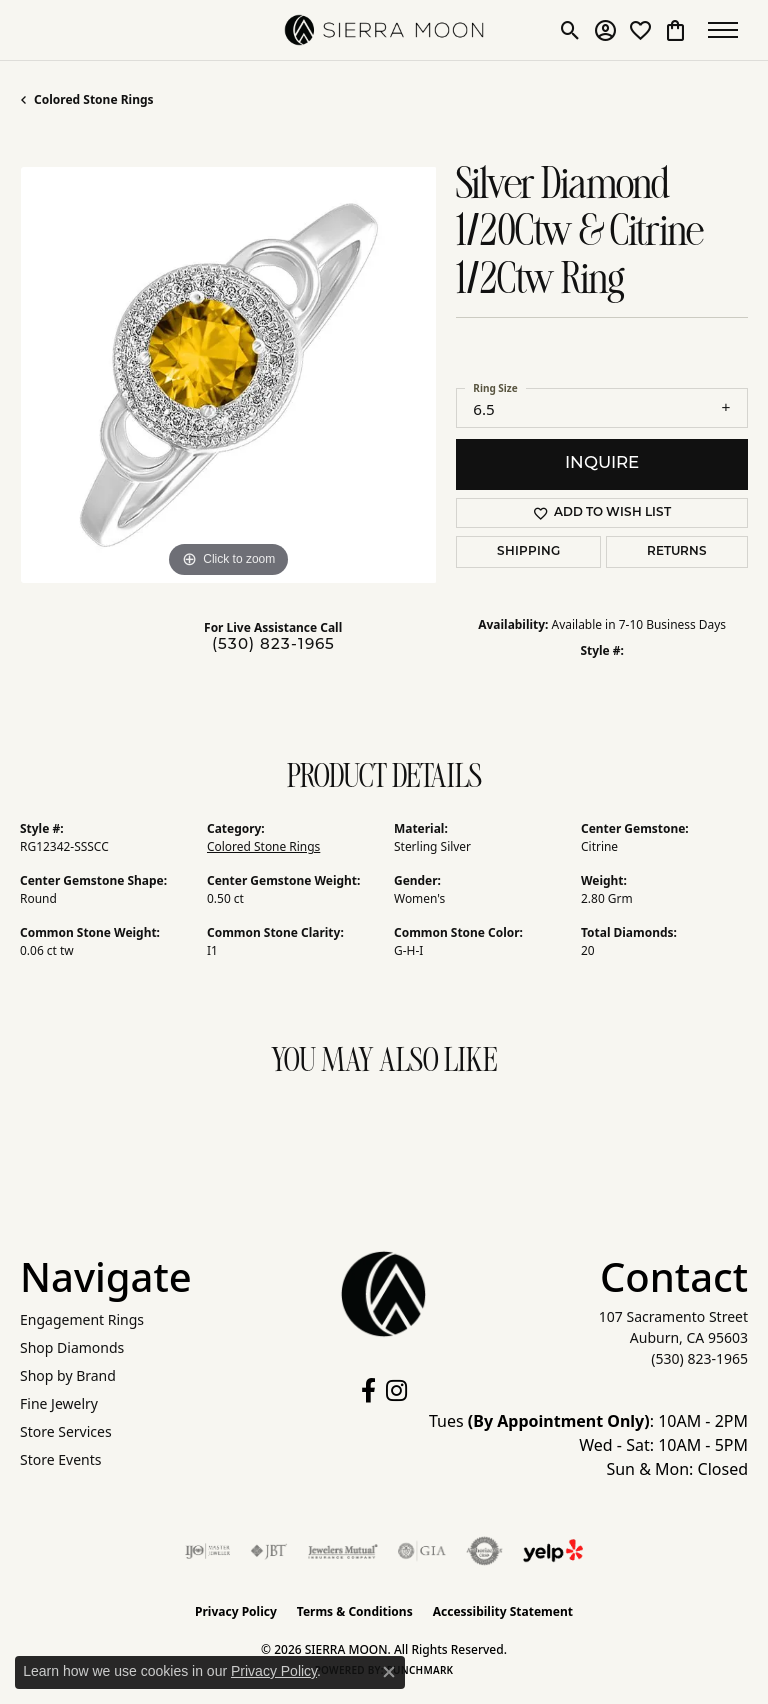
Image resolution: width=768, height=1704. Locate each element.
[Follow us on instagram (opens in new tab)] (396, 1391)
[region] (228, 375)
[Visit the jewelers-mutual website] (342, 1551)
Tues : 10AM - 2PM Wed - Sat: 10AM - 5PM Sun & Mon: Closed (588, 1445)
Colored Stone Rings (94, 99)
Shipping (528, 552)
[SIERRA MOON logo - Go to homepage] (384, 30)
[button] (570, 30)
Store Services (66, 1431)
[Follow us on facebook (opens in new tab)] (368, 1391)
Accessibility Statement (503, 1611)
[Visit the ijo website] (207, 1551)
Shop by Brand (68, 1375)
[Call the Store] (699, 1358)
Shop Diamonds (72, 1347)
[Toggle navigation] (728, 30)
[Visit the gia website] (422, 1551)
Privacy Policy (236, 1611)
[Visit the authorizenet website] (484, 1551)
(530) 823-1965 (273, 645)
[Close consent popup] (389, 1672)
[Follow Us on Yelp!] (553, 1551)
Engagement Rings (82, 1319)
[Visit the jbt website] (269, 1551)
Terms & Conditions (355, 1611)
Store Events (60, 1459)
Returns (677, 552)
